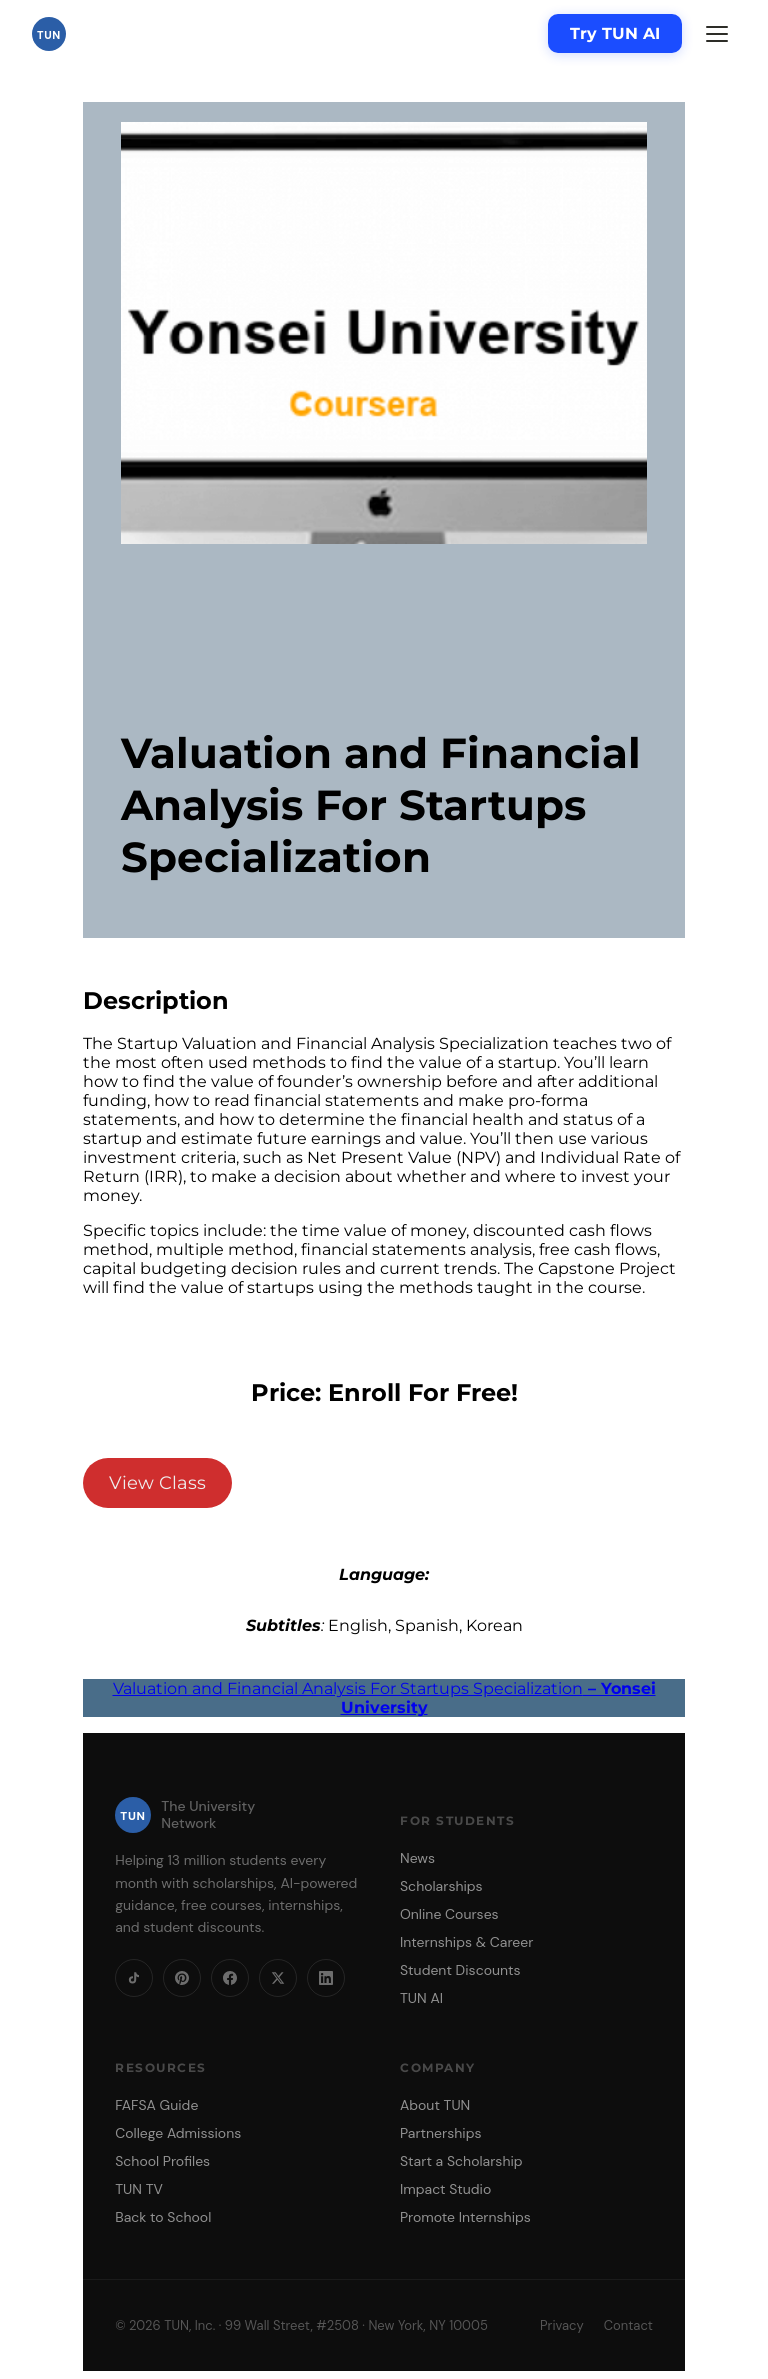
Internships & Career (466, 1942)
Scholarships (441, 1886)
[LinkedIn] (326, 1978)
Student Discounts (460, 1970)
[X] (278, 1978)
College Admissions (178, 2133)
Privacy (562, 2325)
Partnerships (440, 2133)
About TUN (435, 2105)
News (417, 1858)
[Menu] (717, 34)
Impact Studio (445, 2189)
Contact (628, 2325)
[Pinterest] (182, 1978)
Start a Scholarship (461, 2161)
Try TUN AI (615, 33)
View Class (157, 1483)
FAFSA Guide (156, 2105)
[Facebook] (230, 1978)
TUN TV (139, 2189)
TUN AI (421, 1998)
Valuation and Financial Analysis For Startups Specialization (384, 1698)
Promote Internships (465, 2217)
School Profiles (162, 2161)
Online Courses (449, 1914)
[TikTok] (134, 1978)
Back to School (163, 2217)
